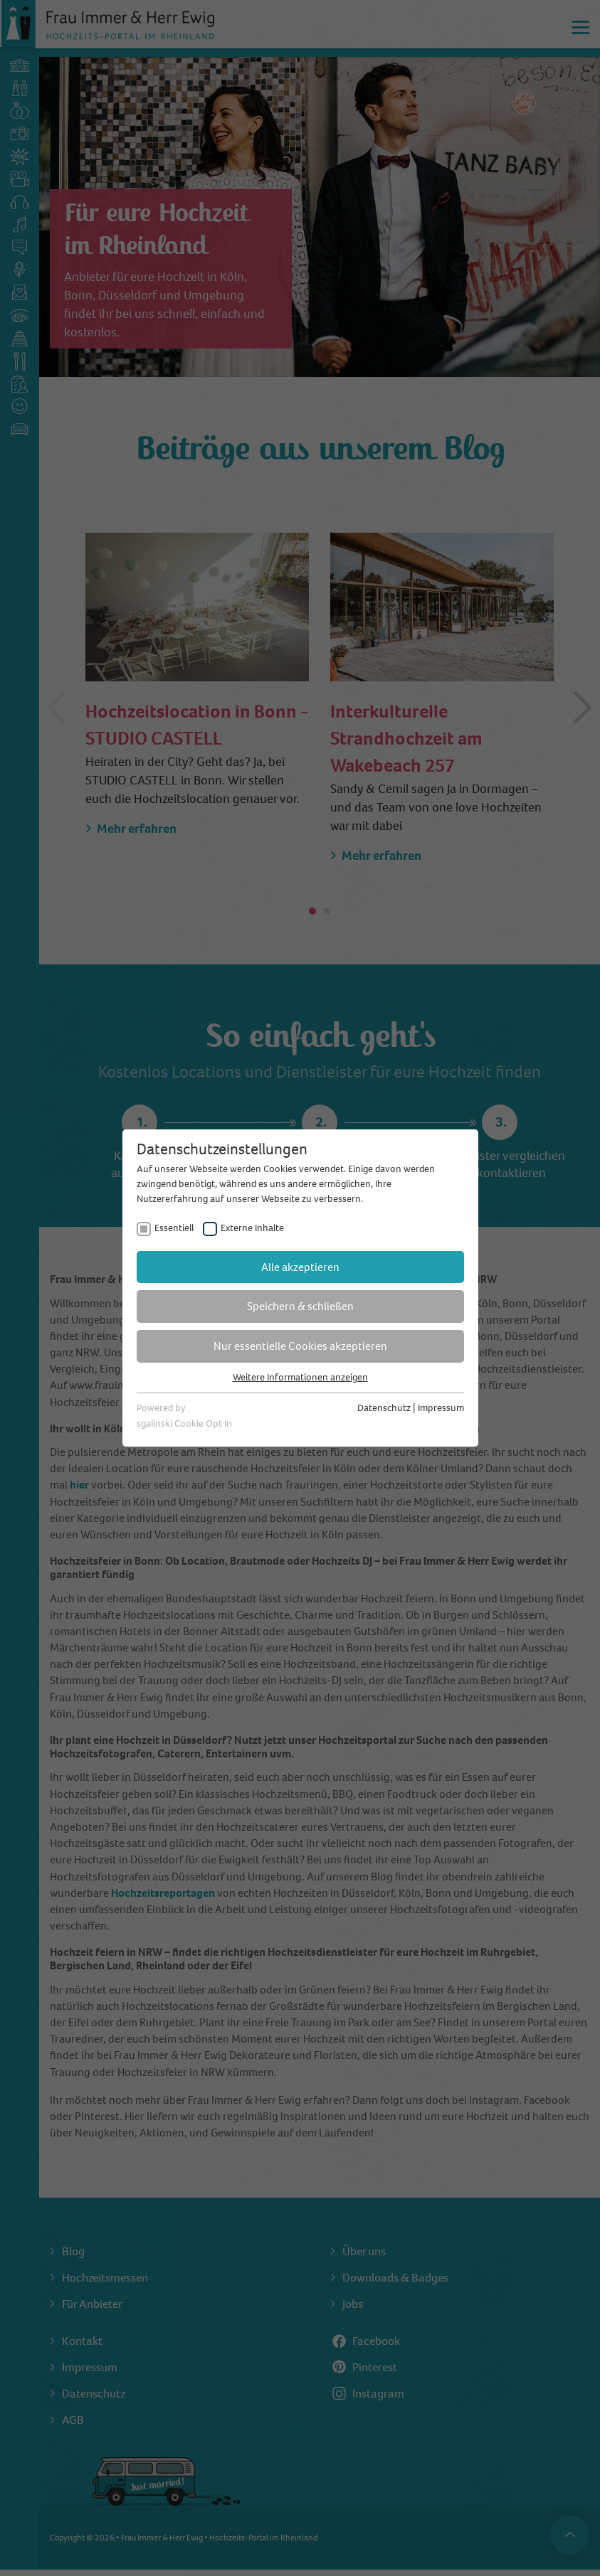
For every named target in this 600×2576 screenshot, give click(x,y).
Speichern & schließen (300, 1306)
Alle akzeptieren (300, 1267)
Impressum (441, 1408)
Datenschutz (384, 1408)
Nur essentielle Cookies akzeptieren (300, 1345)
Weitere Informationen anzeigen (300, 1377)
